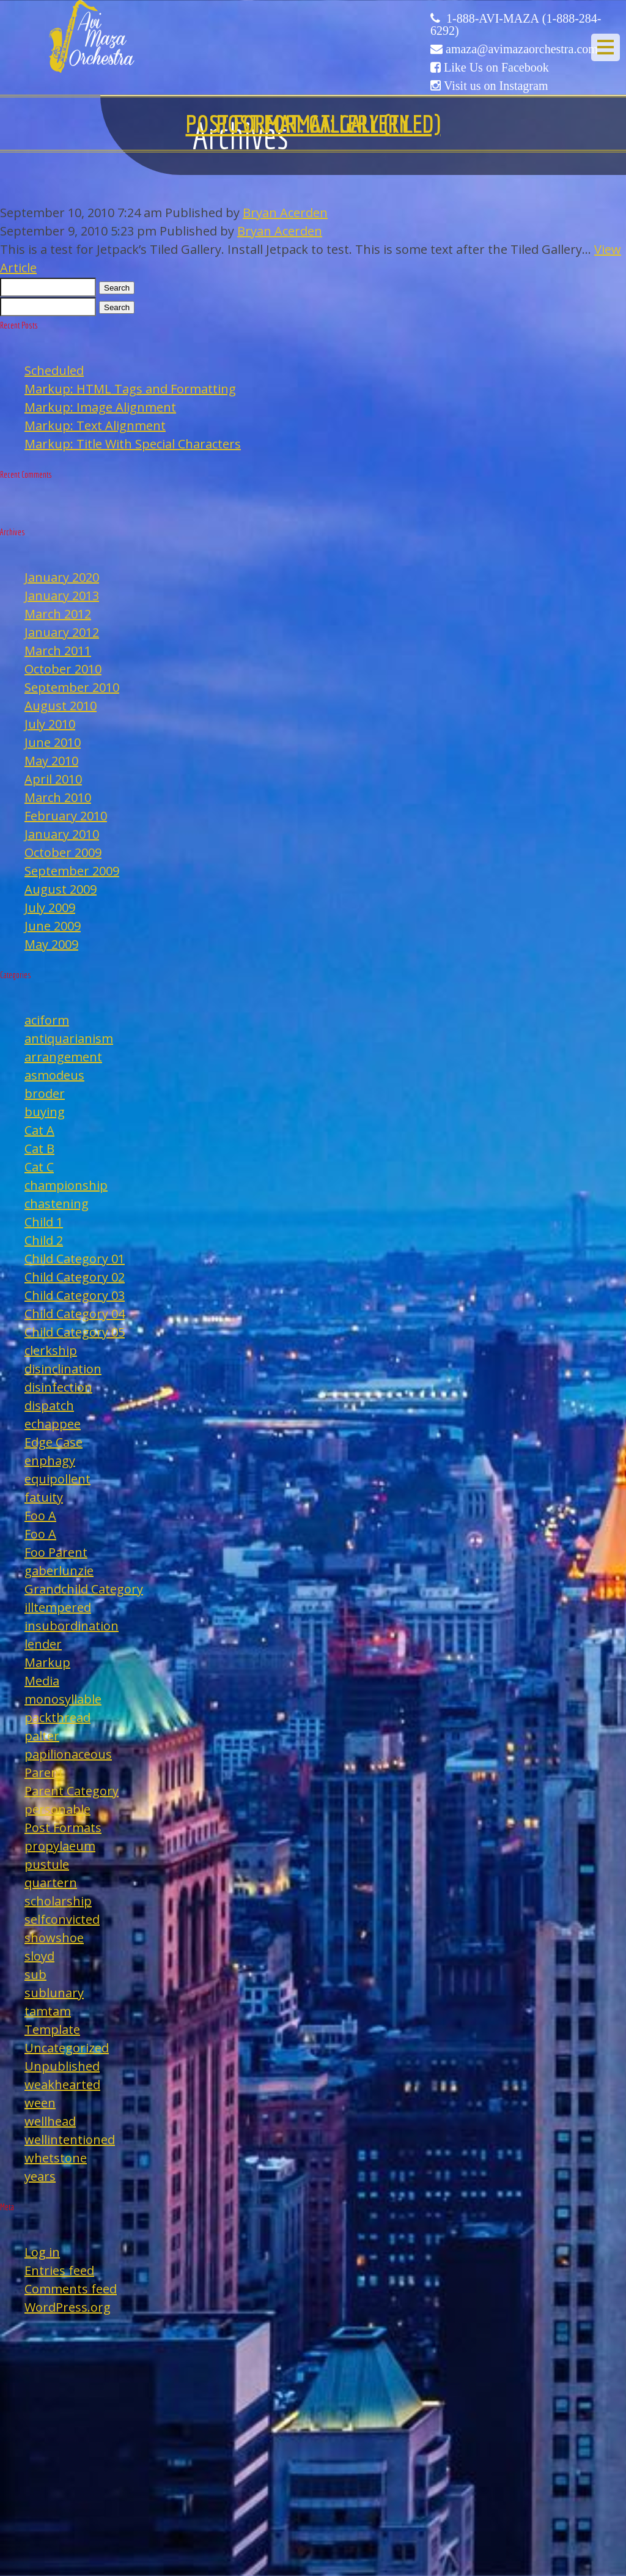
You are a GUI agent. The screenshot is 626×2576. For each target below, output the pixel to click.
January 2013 (61, 595)
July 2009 (49, 907)
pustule (46, 1864)
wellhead (50, 2121)
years (40, 2176)
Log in (42, 2252)
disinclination (62, 1368)
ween (40, 2103)
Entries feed (59, 2270)
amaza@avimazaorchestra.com (522, 49)
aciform (46, 1020)
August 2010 (60, 705)
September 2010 (71, 687)
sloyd (39, 1956)
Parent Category (71, 1791)
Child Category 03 (74, 1295)
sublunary (54, 1992)
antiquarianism (68, 1038)
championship (66, 1185)
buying (44, 1112)
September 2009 (71, 871)
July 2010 (49, 724)
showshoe (54, 1937)
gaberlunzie (59, 1570)
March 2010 (57, 797)
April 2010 (53, 779)
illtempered (57, 1607)
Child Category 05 (74, 1332)
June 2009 (52, 926)
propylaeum (59, 1846)
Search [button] (117, 287)
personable (57, 1809)
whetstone (55, 2158)
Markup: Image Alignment (100, 407)
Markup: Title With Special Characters (132, 444)
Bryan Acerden (285, 212)
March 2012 (57, 614)
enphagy (49, 1460)
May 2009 (51, 944)
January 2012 (61, 632)
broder (44, 1093)
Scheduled (54, 370)
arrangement (63, 1057)
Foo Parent (55, 1552)
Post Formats (62, 1827)
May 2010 (51, 760)
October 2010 (62, 669)
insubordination (71, 1625)
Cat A (39, 1130)
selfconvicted (62, 1919)
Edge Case (53, 1442)
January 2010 (61, 834)
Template (52, 2029)
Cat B (39, 1148)
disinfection (58, 1387)
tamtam (47, 2011)
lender (43, 1644)
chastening (56, 1203)
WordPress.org (67, 2307)
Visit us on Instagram (496, 86)
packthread (57, 1717)
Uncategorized (66, 2048)
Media (41, 1680)
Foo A (40, 1515)
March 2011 (57, 650)
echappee (52, 1424)
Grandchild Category (83, 1589)
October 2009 (62, 852)
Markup (47, 1662)
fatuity (43, 1497)
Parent (44, 1772)
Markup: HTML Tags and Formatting (130, 388)
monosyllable (62, 1699)
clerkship (50, 1350)
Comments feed (70, 2289)
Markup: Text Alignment (95, 425)
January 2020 (61, 577)
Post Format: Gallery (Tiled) (313, 123)
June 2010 (52, 742)
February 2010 (65, 815)
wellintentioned (69, 2139)
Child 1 (43, 1222)
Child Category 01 (74, 1258)
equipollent (57, 1479)
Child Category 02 (74, 1277)
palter (41, 1736)
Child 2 (43, 1240)
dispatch (49, 1405)
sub (35, 1974)
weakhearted (62, 2084)
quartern (50, 1882)
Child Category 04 (74, 1313)
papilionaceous (68, 1754)
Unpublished (62, 2066)
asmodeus (54, 1075)
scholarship (58, 1901)
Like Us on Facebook (496, 67)
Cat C (39, 1167)
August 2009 (60, 889)
